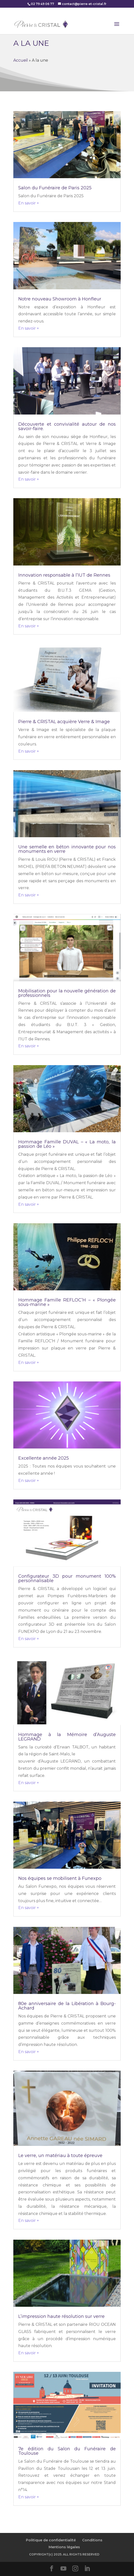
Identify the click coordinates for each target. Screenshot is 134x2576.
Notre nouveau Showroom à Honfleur (59, 299)
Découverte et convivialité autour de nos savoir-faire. (66, 426)
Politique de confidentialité (51, 2540)
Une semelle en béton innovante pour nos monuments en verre (66, 849)
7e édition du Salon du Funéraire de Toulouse (66, 2451)
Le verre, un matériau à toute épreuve (60, 2155)
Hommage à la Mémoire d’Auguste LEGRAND (66, 1737)
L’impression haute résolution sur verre (61, 2316)
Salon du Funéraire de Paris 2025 (55, 188)
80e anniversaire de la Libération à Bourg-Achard (66, 2006)
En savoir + (28, 203)
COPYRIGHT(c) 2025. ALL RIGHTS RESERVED (64, 2554)
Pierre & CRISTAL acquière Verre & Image (64, 721)
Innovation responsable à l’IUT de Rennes (64, 575)
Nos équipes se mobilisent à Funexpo (59, 1878)
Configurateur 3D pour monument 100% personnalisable (66, 1578)
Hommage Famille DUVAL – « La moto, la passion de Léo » (66, 1144)
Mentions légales (64, 2547)
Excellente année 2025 (43, 1458)
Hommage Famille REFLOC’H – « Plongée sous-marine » (66, 1302)
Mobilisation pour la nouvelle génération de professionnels (66, 993)
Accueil (20, 60)
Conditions (92, 2540)
